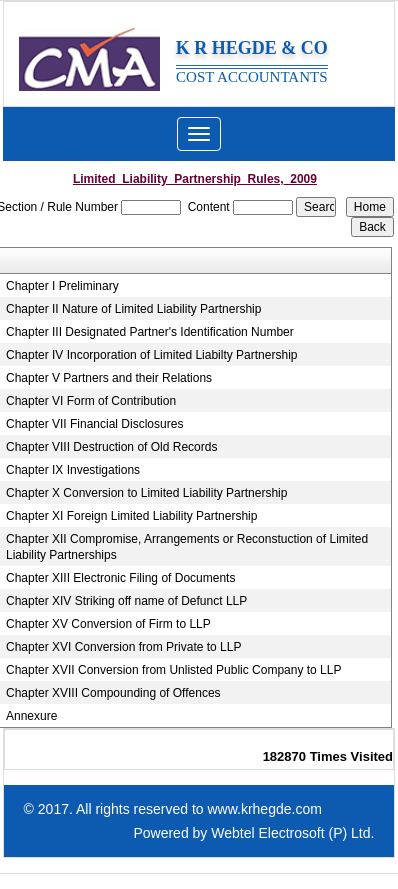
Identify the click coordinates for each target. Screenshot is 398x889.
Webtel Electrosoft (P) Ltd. (292, 833)
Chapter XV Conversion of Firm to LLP (108, 624)
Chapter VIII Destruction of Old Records (111, 447)
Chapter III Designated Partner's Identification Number (150, 332)
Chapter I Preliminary (62, 286)
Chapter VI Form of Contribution (91, 401)
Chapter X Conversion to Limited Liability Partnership (146, 493)
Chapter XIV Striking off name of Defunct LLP (126, 601)
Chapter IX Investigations (73, 470)
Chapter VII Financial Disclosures (94, 424)
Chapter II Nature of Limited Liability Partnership (133, 309)
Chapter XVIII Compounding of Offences (113, 693)
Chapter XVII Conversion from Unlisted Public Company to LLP (174, 670)
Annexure (31, 716)
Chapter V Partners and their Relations (109, 378)
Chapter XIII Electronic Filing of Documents (120, 578)
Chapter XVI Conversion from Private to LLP (123, 647)
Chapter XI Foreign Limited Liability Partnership (131, 516)
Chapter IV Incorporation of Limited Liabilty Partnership (152, 355)
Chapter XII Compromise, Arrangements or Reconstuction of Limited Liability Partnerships (187, 547)
